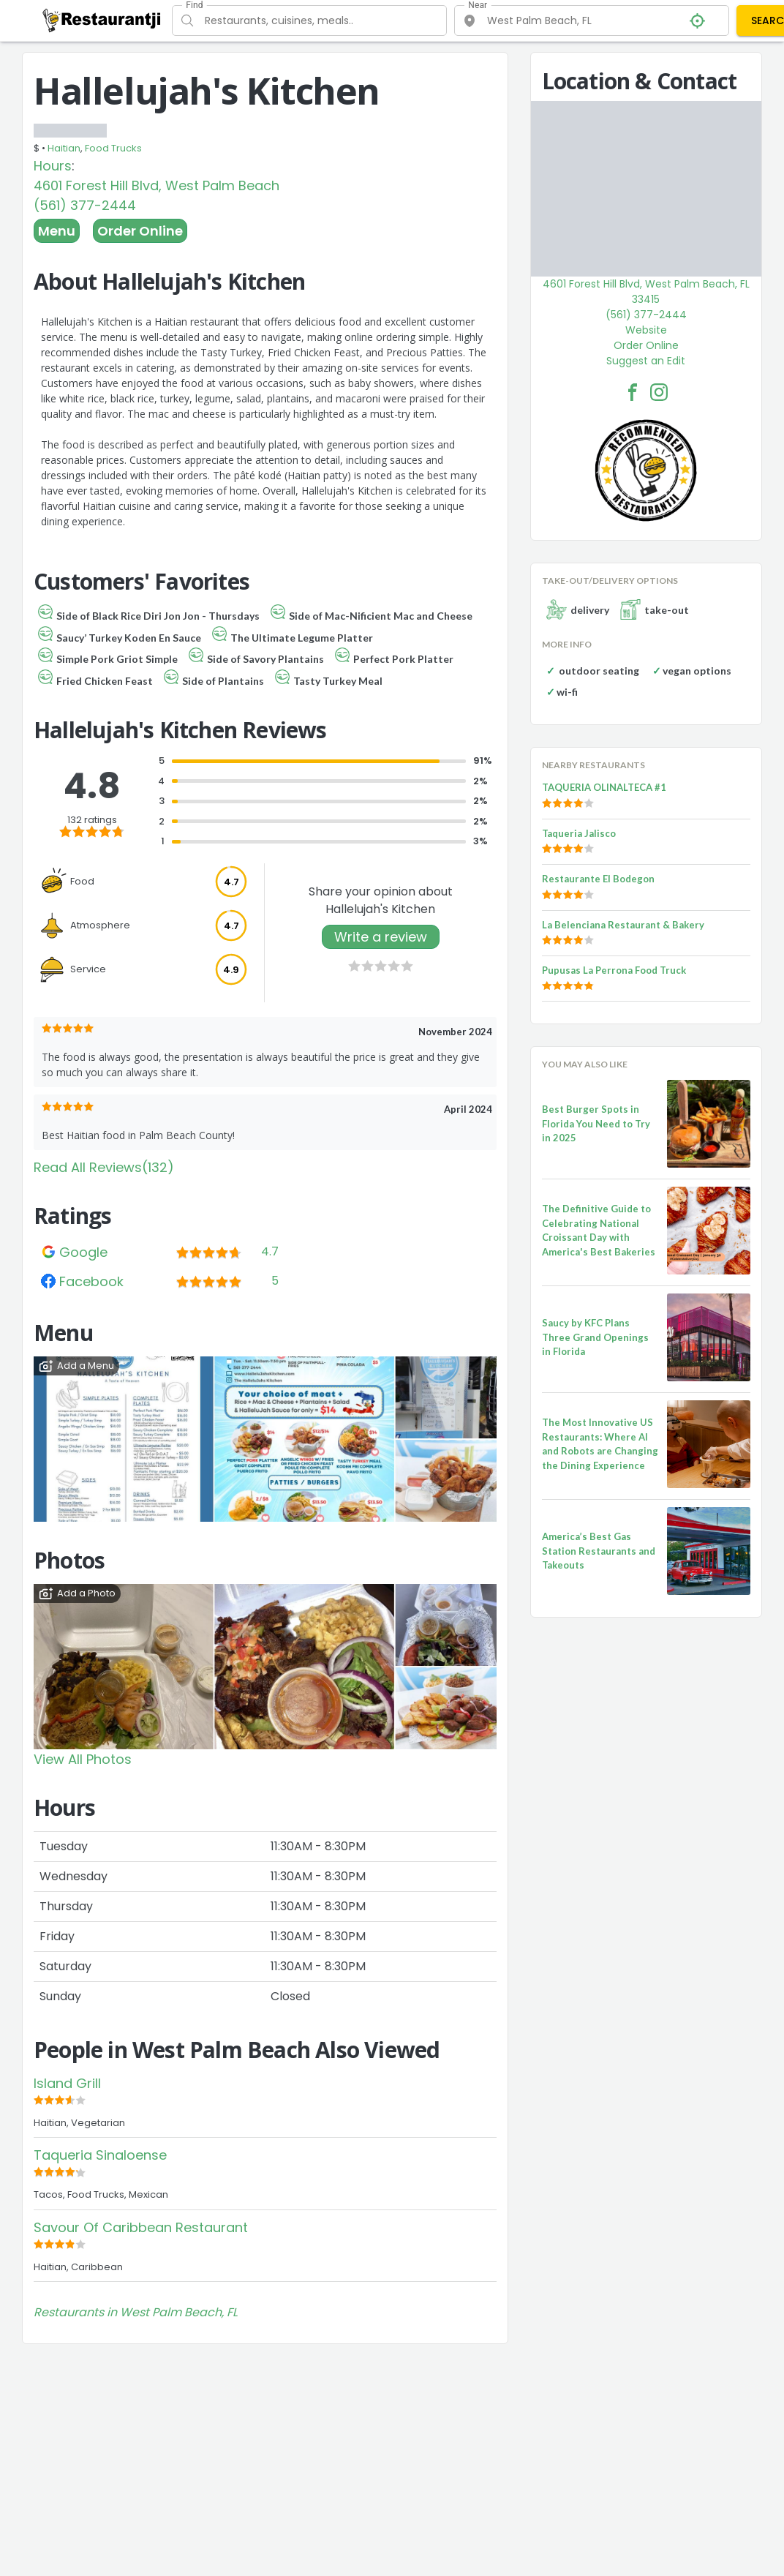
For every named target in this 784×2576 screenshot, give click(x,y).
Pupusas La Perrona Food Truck (614, 970)
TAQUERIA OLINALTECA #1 (604, 787)
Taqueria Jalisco (579, 833)
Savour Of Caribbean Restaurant (141, 2227)
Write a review (380, 937)
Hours (53, 166)
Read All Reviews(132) (104, 1167)
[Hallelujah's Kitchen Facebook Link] (632, 392)
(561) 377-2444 (85, 205)
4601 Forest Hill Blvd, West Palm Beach (156, 185)
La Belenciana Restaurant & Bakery (623, 925)
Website (646, 330)
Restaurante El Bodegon (598, 879)
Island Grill (67, 2083)
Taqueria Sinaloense (100, 2155)
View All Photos (83, 1759)
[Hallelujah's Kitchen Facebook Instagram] (659, 392)
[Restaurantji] (102, 19)
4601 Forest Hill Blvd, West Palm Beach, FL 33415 (646, 292)
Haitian (64, 148)
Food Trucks (113, 148)
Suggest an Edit (645, 360)
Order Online (140, 231)
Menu (56, 231)
